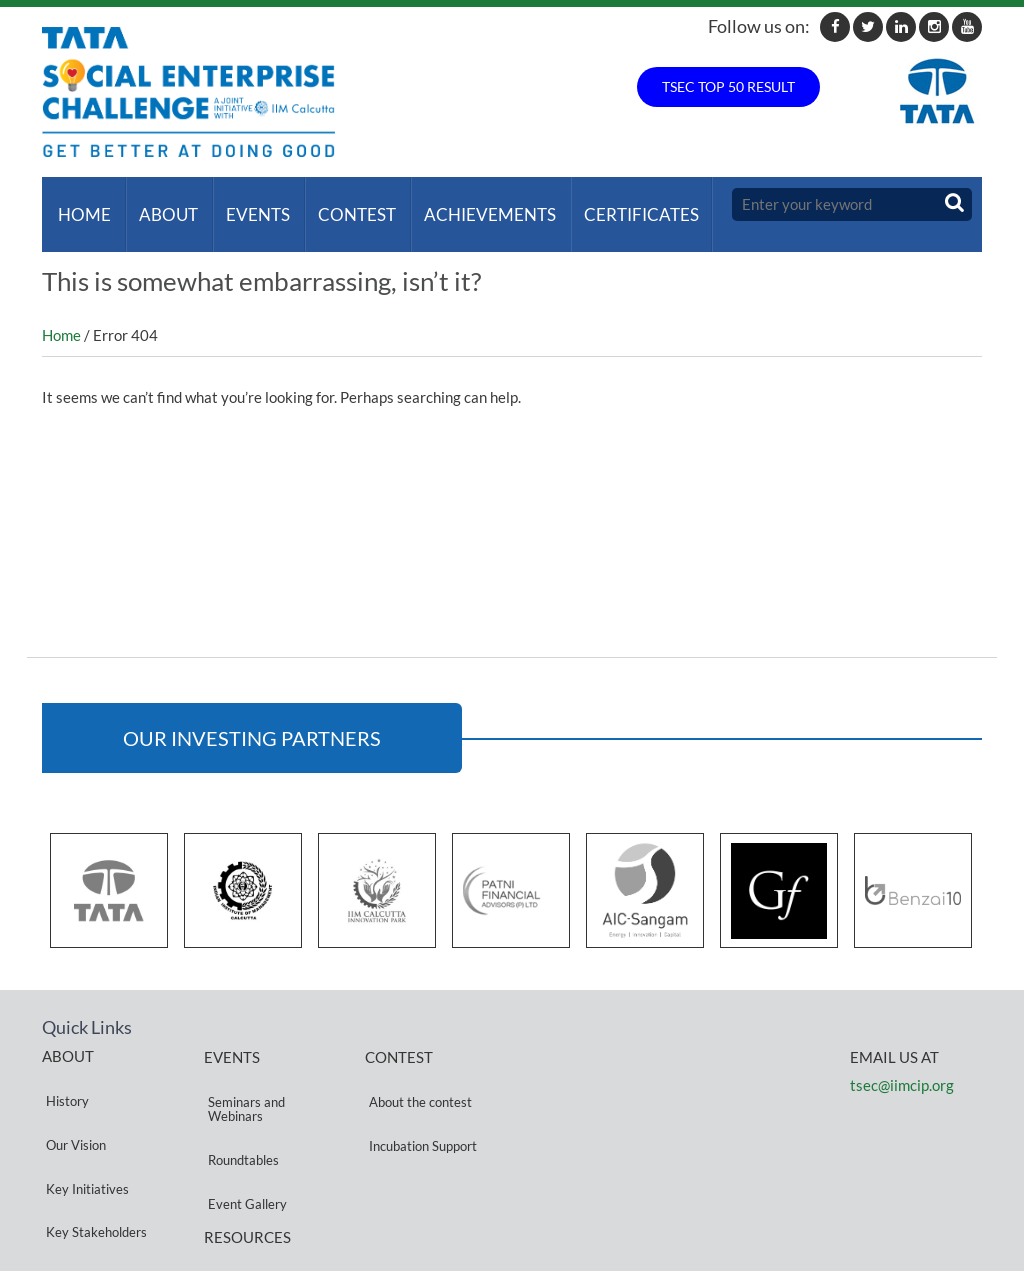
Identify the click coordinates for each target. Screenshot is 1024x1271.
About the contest (416, 1072)
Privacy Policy (244, 1193)
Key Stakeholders (92, 1143)
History (63, 1071)
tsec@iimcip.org (902, 1066)
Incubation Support (419, 1096)
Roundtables (239, 1110)
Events (246, 204)
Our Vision (72, 1095)
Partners (67, 1167)
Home (80, 204)
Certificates (617, 204)
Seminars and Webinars (242, 1079)
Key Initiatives (83, 1119)
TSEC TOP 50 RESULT (728, 86)
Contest (341, 204)
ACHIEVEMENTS (470, 204)
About (160, 204)
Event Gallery (243, 1134)
